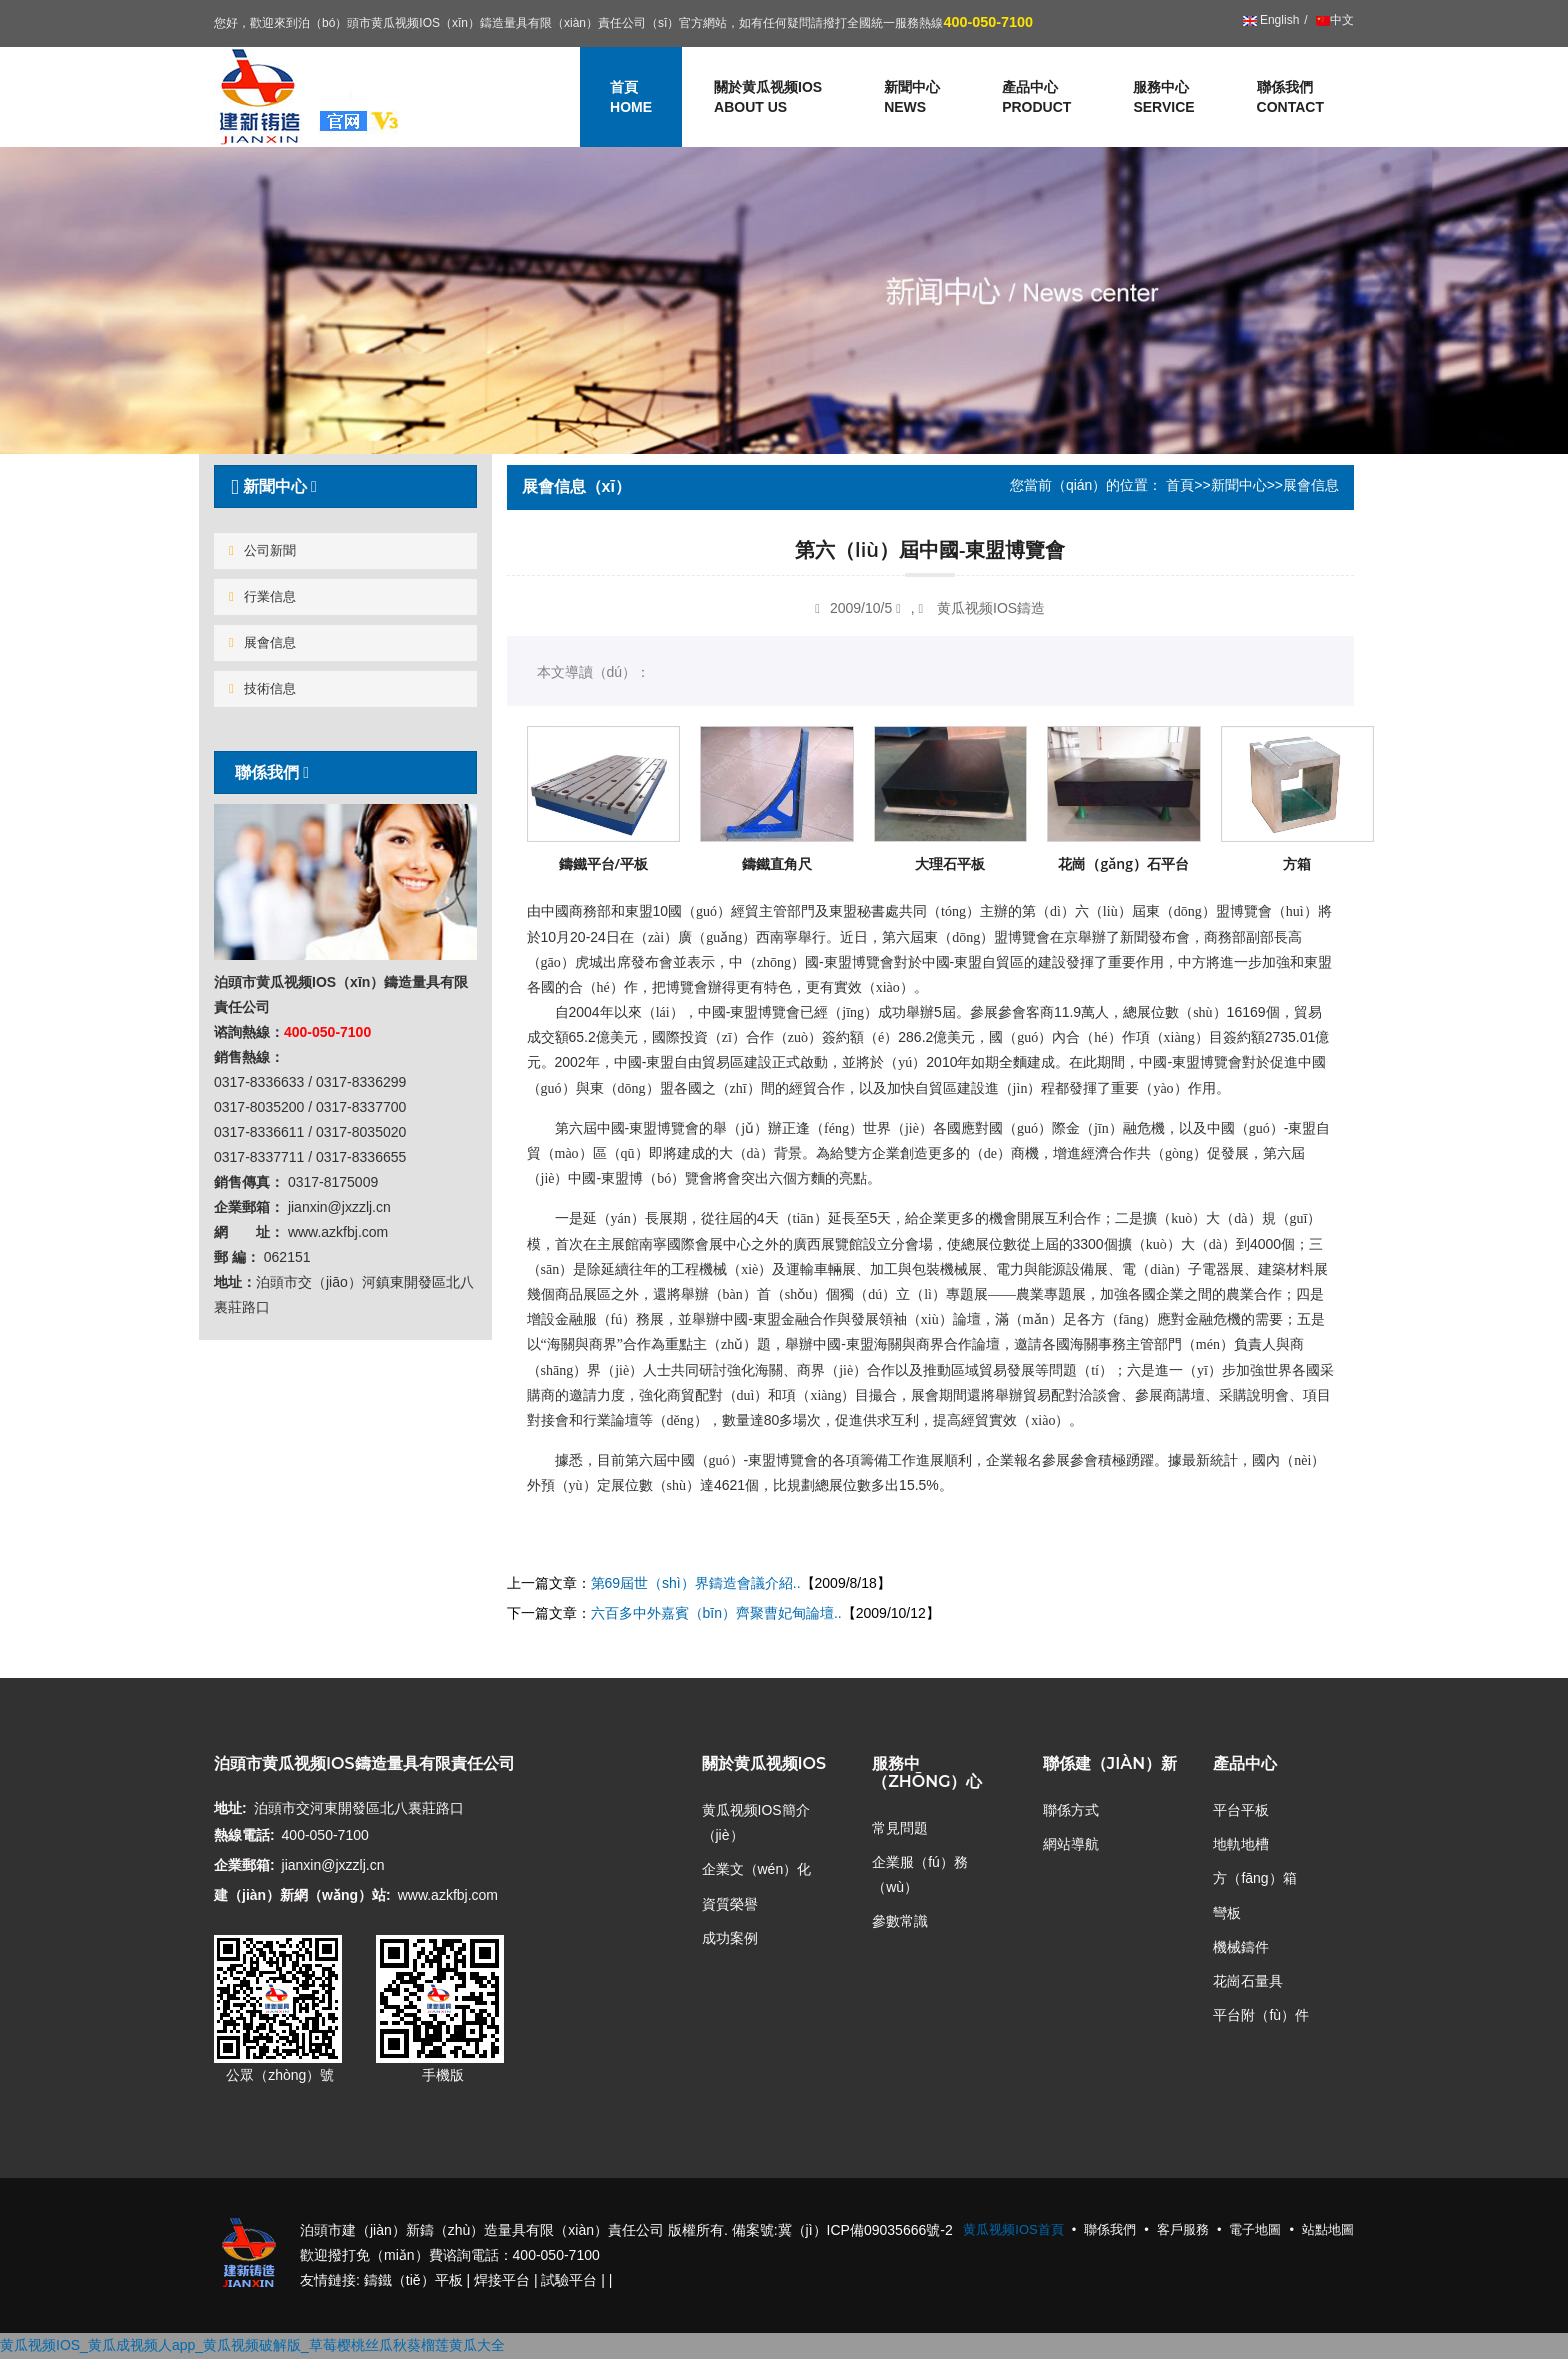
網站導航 (1071, 1844)
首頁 (1180, 485)
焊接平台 (502, 2280)
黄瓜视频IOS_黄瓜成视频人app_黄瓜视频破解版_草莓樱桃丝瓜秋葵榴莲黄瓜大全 (252, 2345)
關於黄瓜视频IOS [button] (768, 98)
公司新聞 (262, 550)
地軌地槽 (1241, 1844)
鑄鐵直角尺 (777, 863)
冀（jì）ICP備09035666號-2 (865, 2230)
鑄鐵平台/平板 (603, 863)
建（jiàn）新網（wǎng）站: (302, 1895)
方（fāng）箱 (1254, 1878)
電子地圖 (1255, 2229)
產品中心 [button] (1036, 98)
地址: (230, 1808)
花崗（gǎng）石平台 (1123, 863)
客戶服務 (1183, 2229)
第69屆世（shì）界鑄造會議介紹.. (696, 1583)
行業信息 (262, 596)
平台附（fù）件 (1261, 2015)
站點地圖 (1328, 2229)
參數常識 (900, 1921)
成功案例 (730, 1938)
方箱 (1297, 863)
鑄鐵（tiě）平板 (413, 2280)
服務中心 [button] (1163, 98)
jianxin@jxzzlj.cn (333, 1865)
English (1271, 20)
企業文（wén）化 (757, 1869)
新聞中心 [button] (912, 98)
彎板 (1227, 1913)
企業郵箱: (244, 1865)
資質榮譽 (730, 1904)
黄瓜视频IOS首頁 (1013, 2229)
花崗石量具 (1248, 1981)
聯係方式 (1071, 1810)
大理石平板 (950, 863)
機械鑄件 (1241, 1947)
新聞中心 (1239, 485)
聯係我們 (1290, 98)
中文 (1333, 20)
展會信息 (262, 642)
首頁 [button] (631, 98)
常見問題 (900, 1828)
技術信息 (262, 688)
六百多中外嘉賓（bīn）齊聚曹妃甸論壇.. (716, 1613)
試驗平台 (569, 2280)
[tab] (345, 486)
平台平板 (1241, 1810)
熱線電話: (244, 1835)
